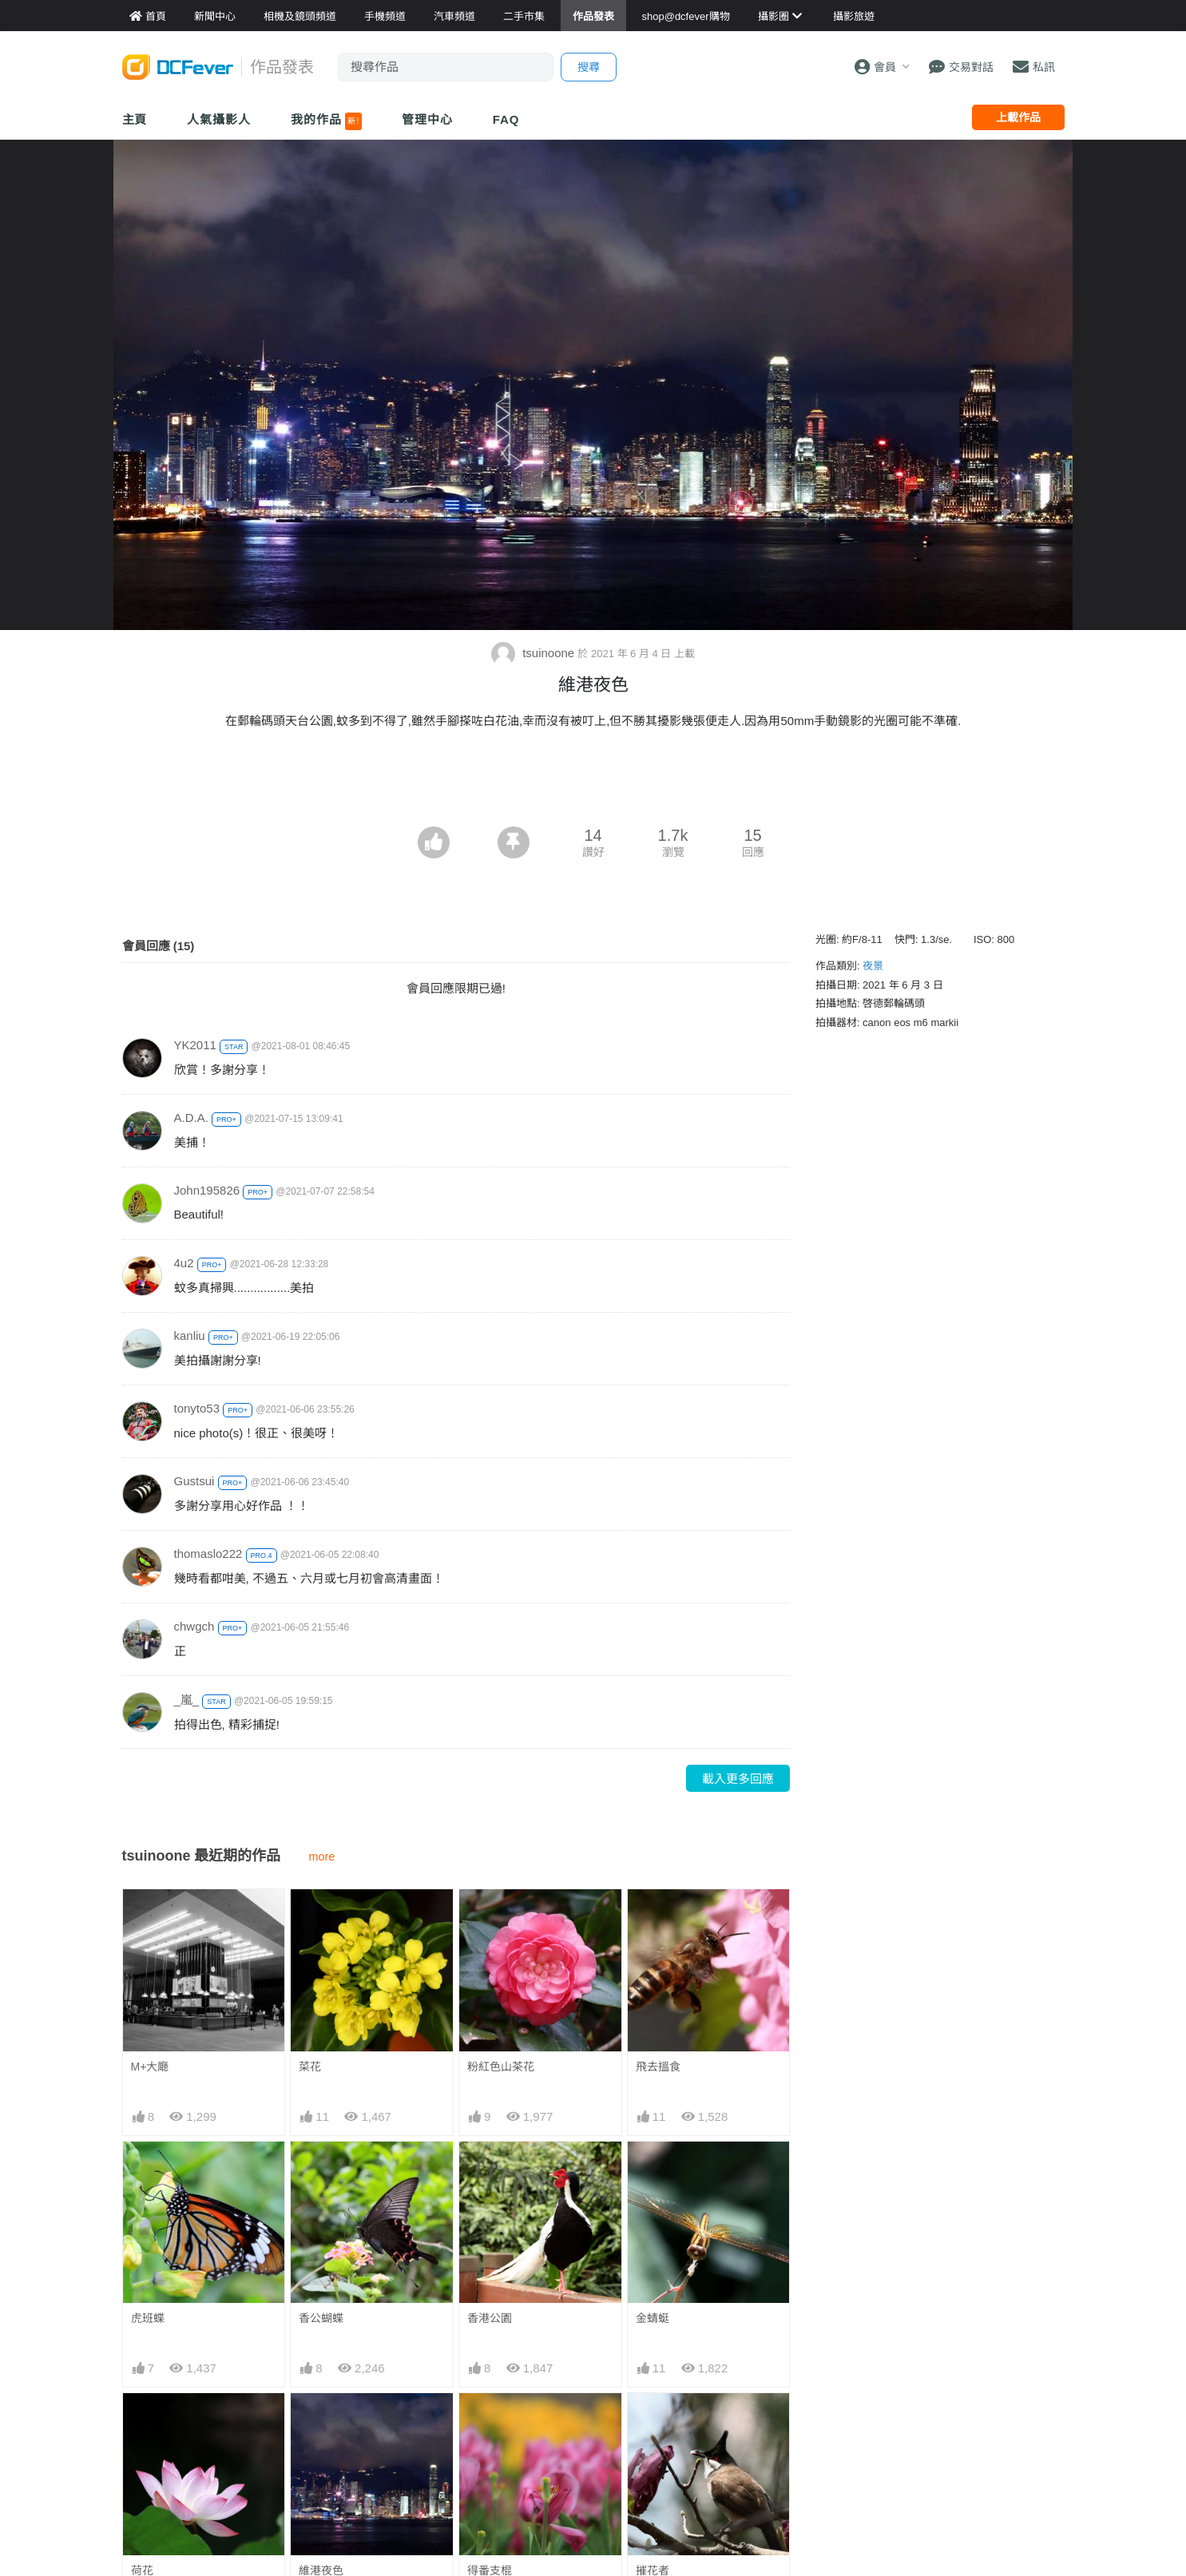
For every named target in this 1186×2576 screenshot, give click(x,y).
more (322, 1856)
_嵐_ (187, 1699)
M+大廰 (150, 2066)
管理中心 (427, 119)
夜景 (873, 966)
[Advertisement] (593, 782)
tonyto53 (197, 1408)
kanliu (189, 1335)
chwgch (194, 1626)
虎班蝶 (148, 2318)
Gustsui (194, 1481)
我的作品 (326, 121)
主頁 (135, 119)
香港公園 (489, 2318)
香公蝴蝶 (321, 2318)
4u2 (184, 1263)
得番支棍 (489, 2421)
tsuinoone (534, 653)
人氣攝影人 (219, 119)
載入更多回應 (738, 1778)
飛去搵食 (658, 2066)
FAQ (506, 119)
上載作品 (1018, 117)
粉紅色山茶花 (500, 2066)
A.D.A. (191, 1117)
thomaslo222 (208, 1553)
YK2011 (195, 1045)
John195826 (207, 1190)
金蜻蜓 (652, 2318)
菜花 (310, 2066)
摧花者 (652, 2421)
